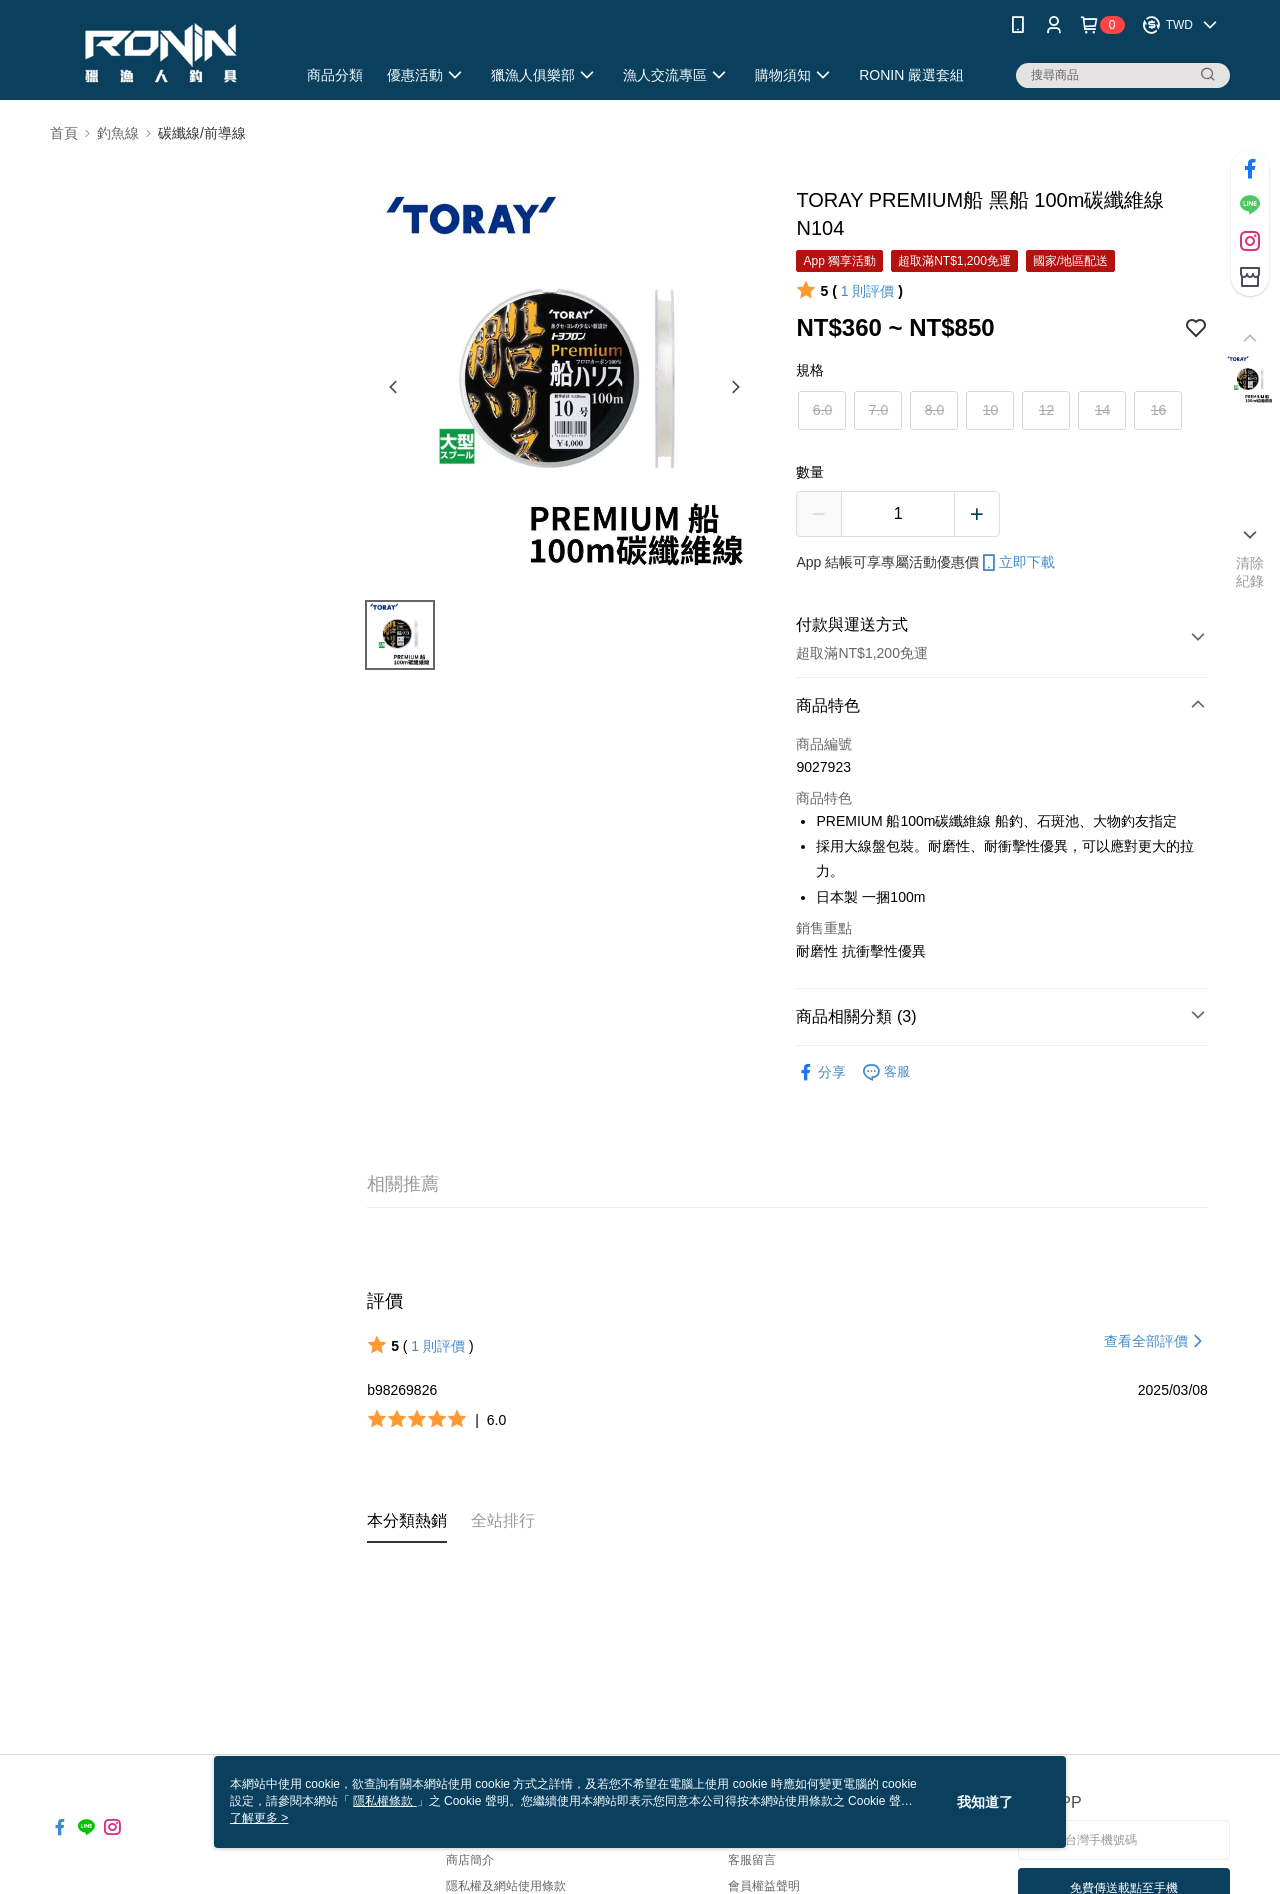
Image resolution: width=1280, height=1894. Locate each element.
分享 (821, 1072)
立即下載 (1017, 563)
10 (991, 410)
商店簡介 (470, 1860)
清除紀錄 (1250, 572)
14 (1103, 410)
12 (1047, 410)
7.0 (878, 410)
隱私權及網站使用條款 (506, 1886)
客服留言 (752, 1860)
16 (1159, 410)
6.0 (822, 410)
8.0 (934, 410)
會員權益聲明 (764, 1886)
